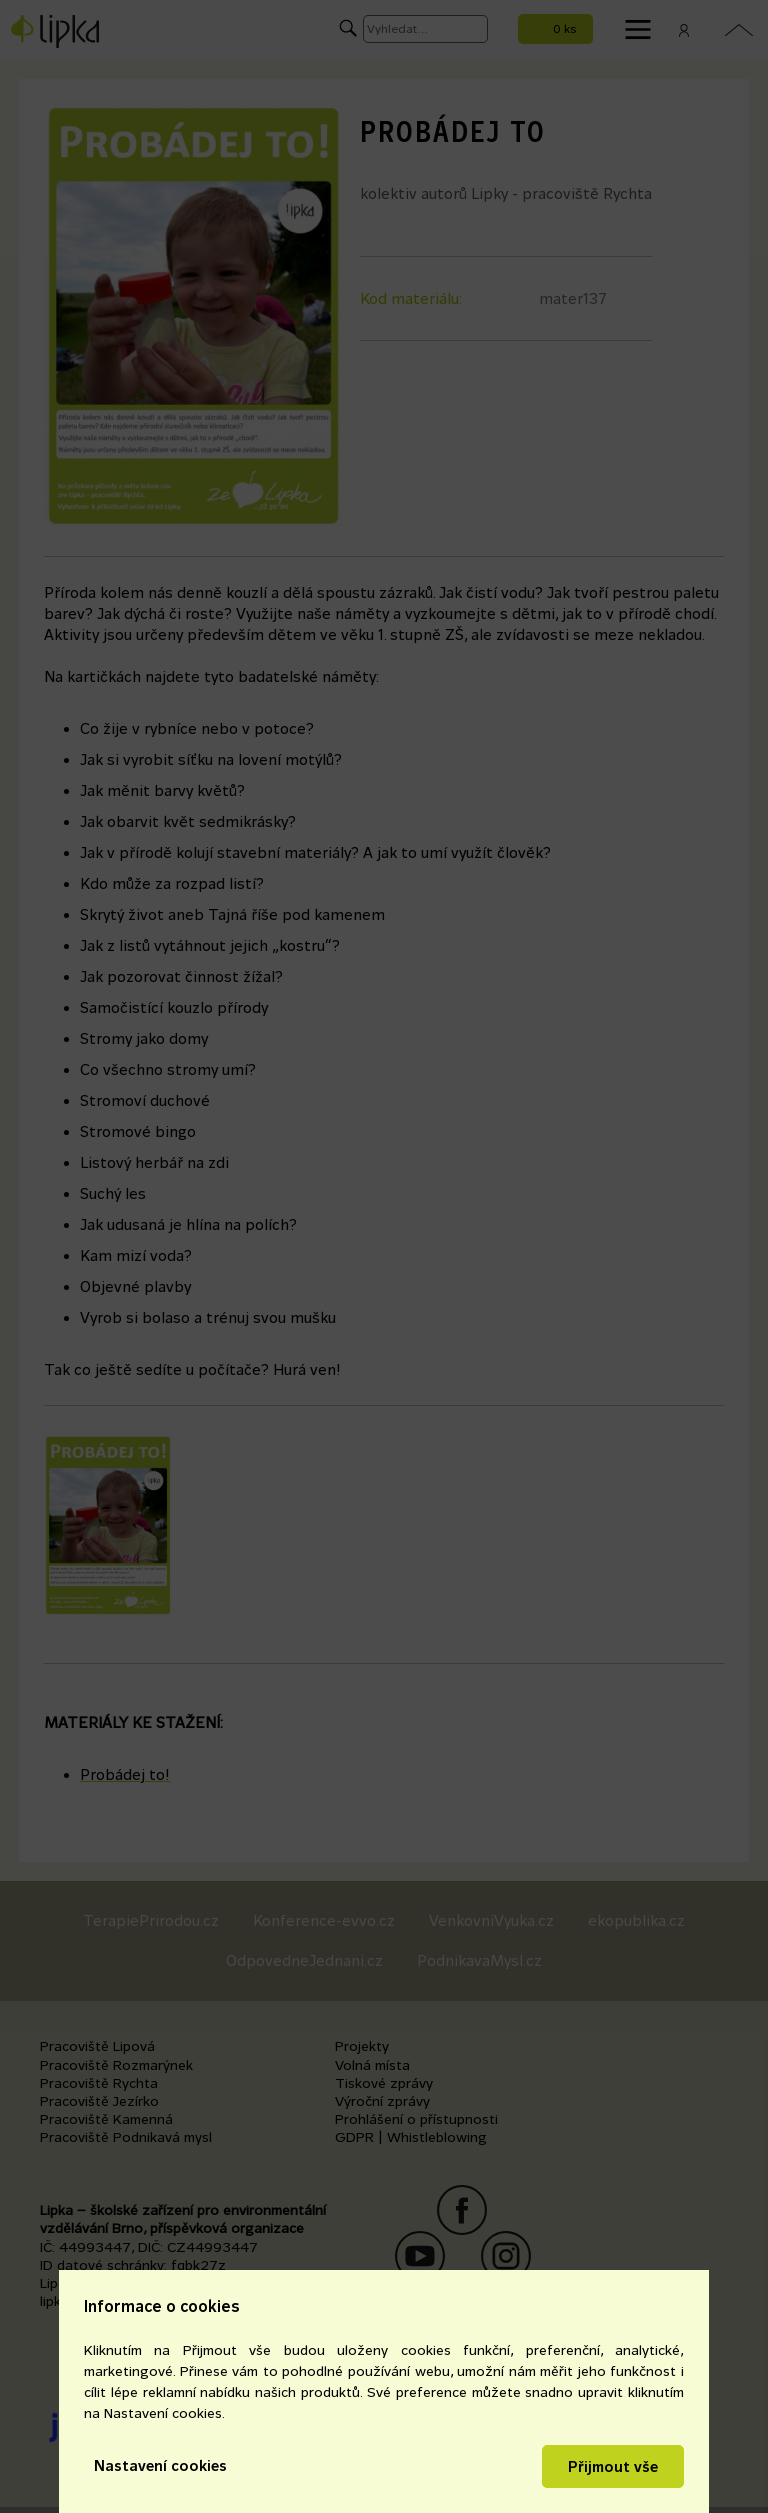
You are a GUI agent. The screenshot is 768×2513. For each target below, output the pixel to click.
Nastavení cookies (160, 2465)
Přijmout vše (613, 2466)
